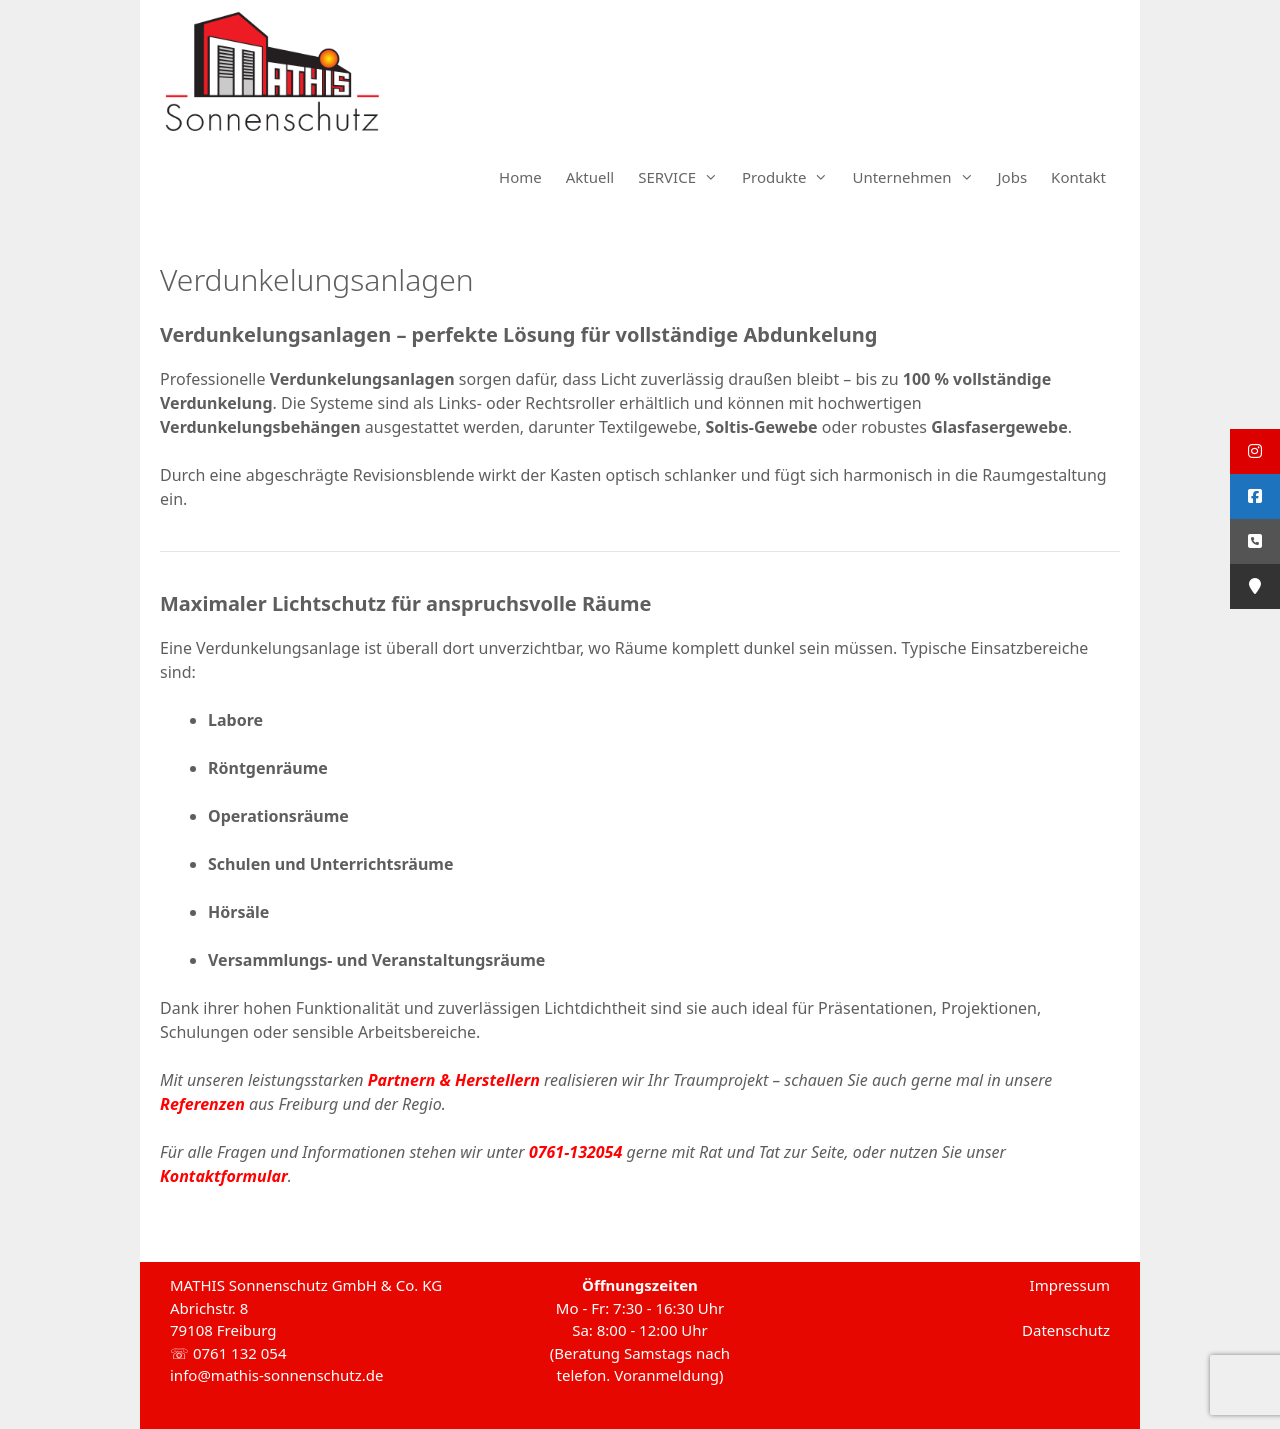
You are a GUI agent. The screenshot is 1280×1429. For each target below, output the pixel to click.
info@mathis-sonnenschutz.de (277, 1375)
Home (520, 177)
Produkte (791, 177)
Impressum (1070, 1285)
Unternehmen (918, 177)
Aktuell (590, 177)
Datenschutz (1066, 1330)
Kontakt (1078, 177)
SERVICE (684, 177)
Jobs (1013, 177)
